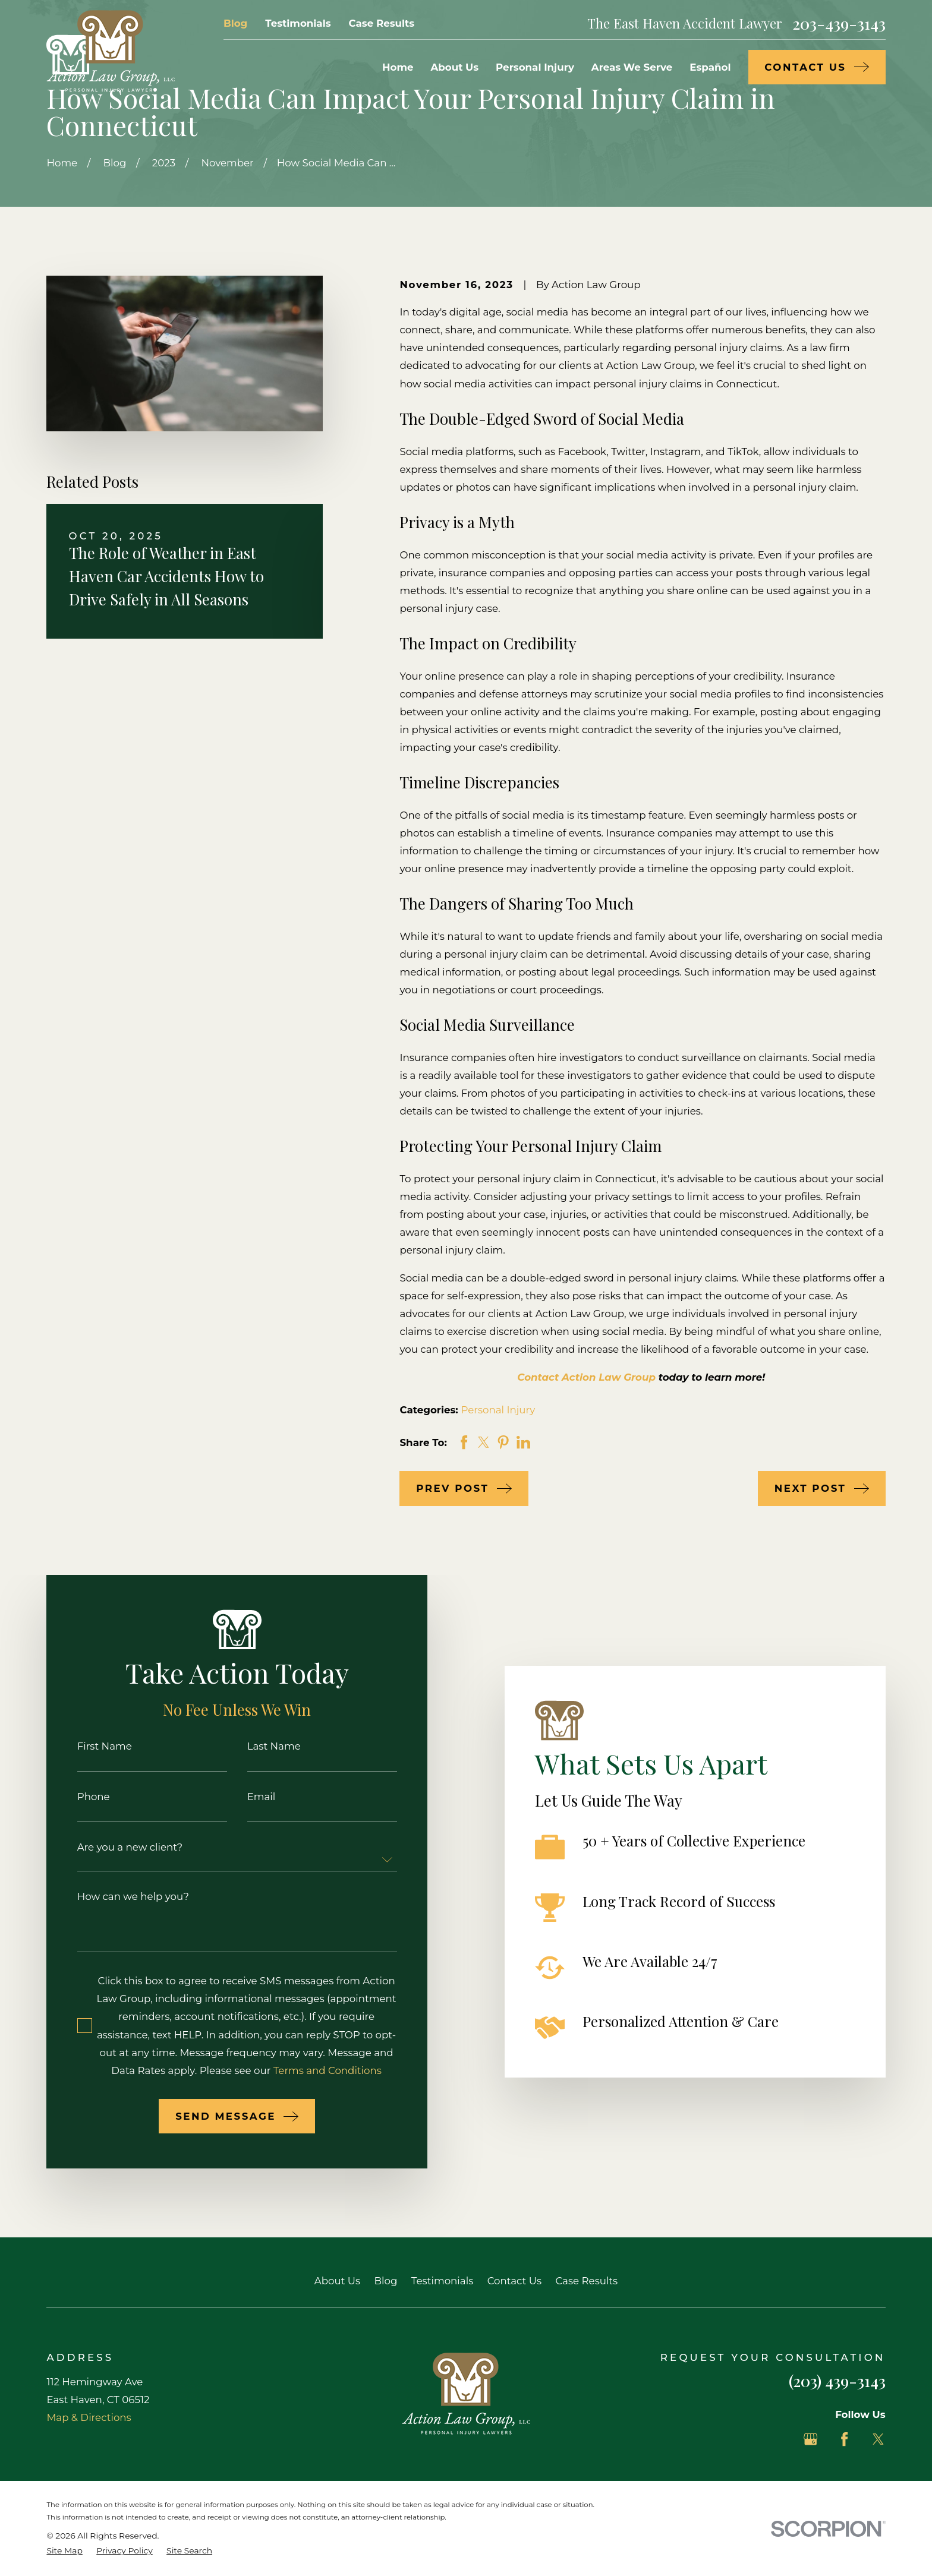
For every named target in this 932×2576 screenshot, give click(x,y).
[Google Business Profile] (810, 2439)
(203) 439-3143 (837, 2380)
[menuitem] (64, 2550)
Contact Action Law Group (586, 1377)
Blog (235, 23)
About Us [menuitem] (454, 67)
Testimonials (297, 23)
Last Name (257, 1746)
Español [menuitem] (710, 67)
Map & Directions (88, 2417)
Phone (76, 1797)
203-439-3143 (839, 23)
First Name (87, 1746)
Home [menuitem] (397, 67)
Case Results (382, 23)
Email (244, 1797)
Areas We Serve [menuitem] (631, 67)
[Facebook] (844, 2439)
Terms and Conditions (310, 2070)
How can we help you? (116, 1897)
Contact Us (514, 2281)
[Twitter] (878, 2439)
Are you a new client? (113, 1847)
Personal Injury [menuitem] (535, 67)
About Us (337, 2281)
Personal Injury (498, 1410)
